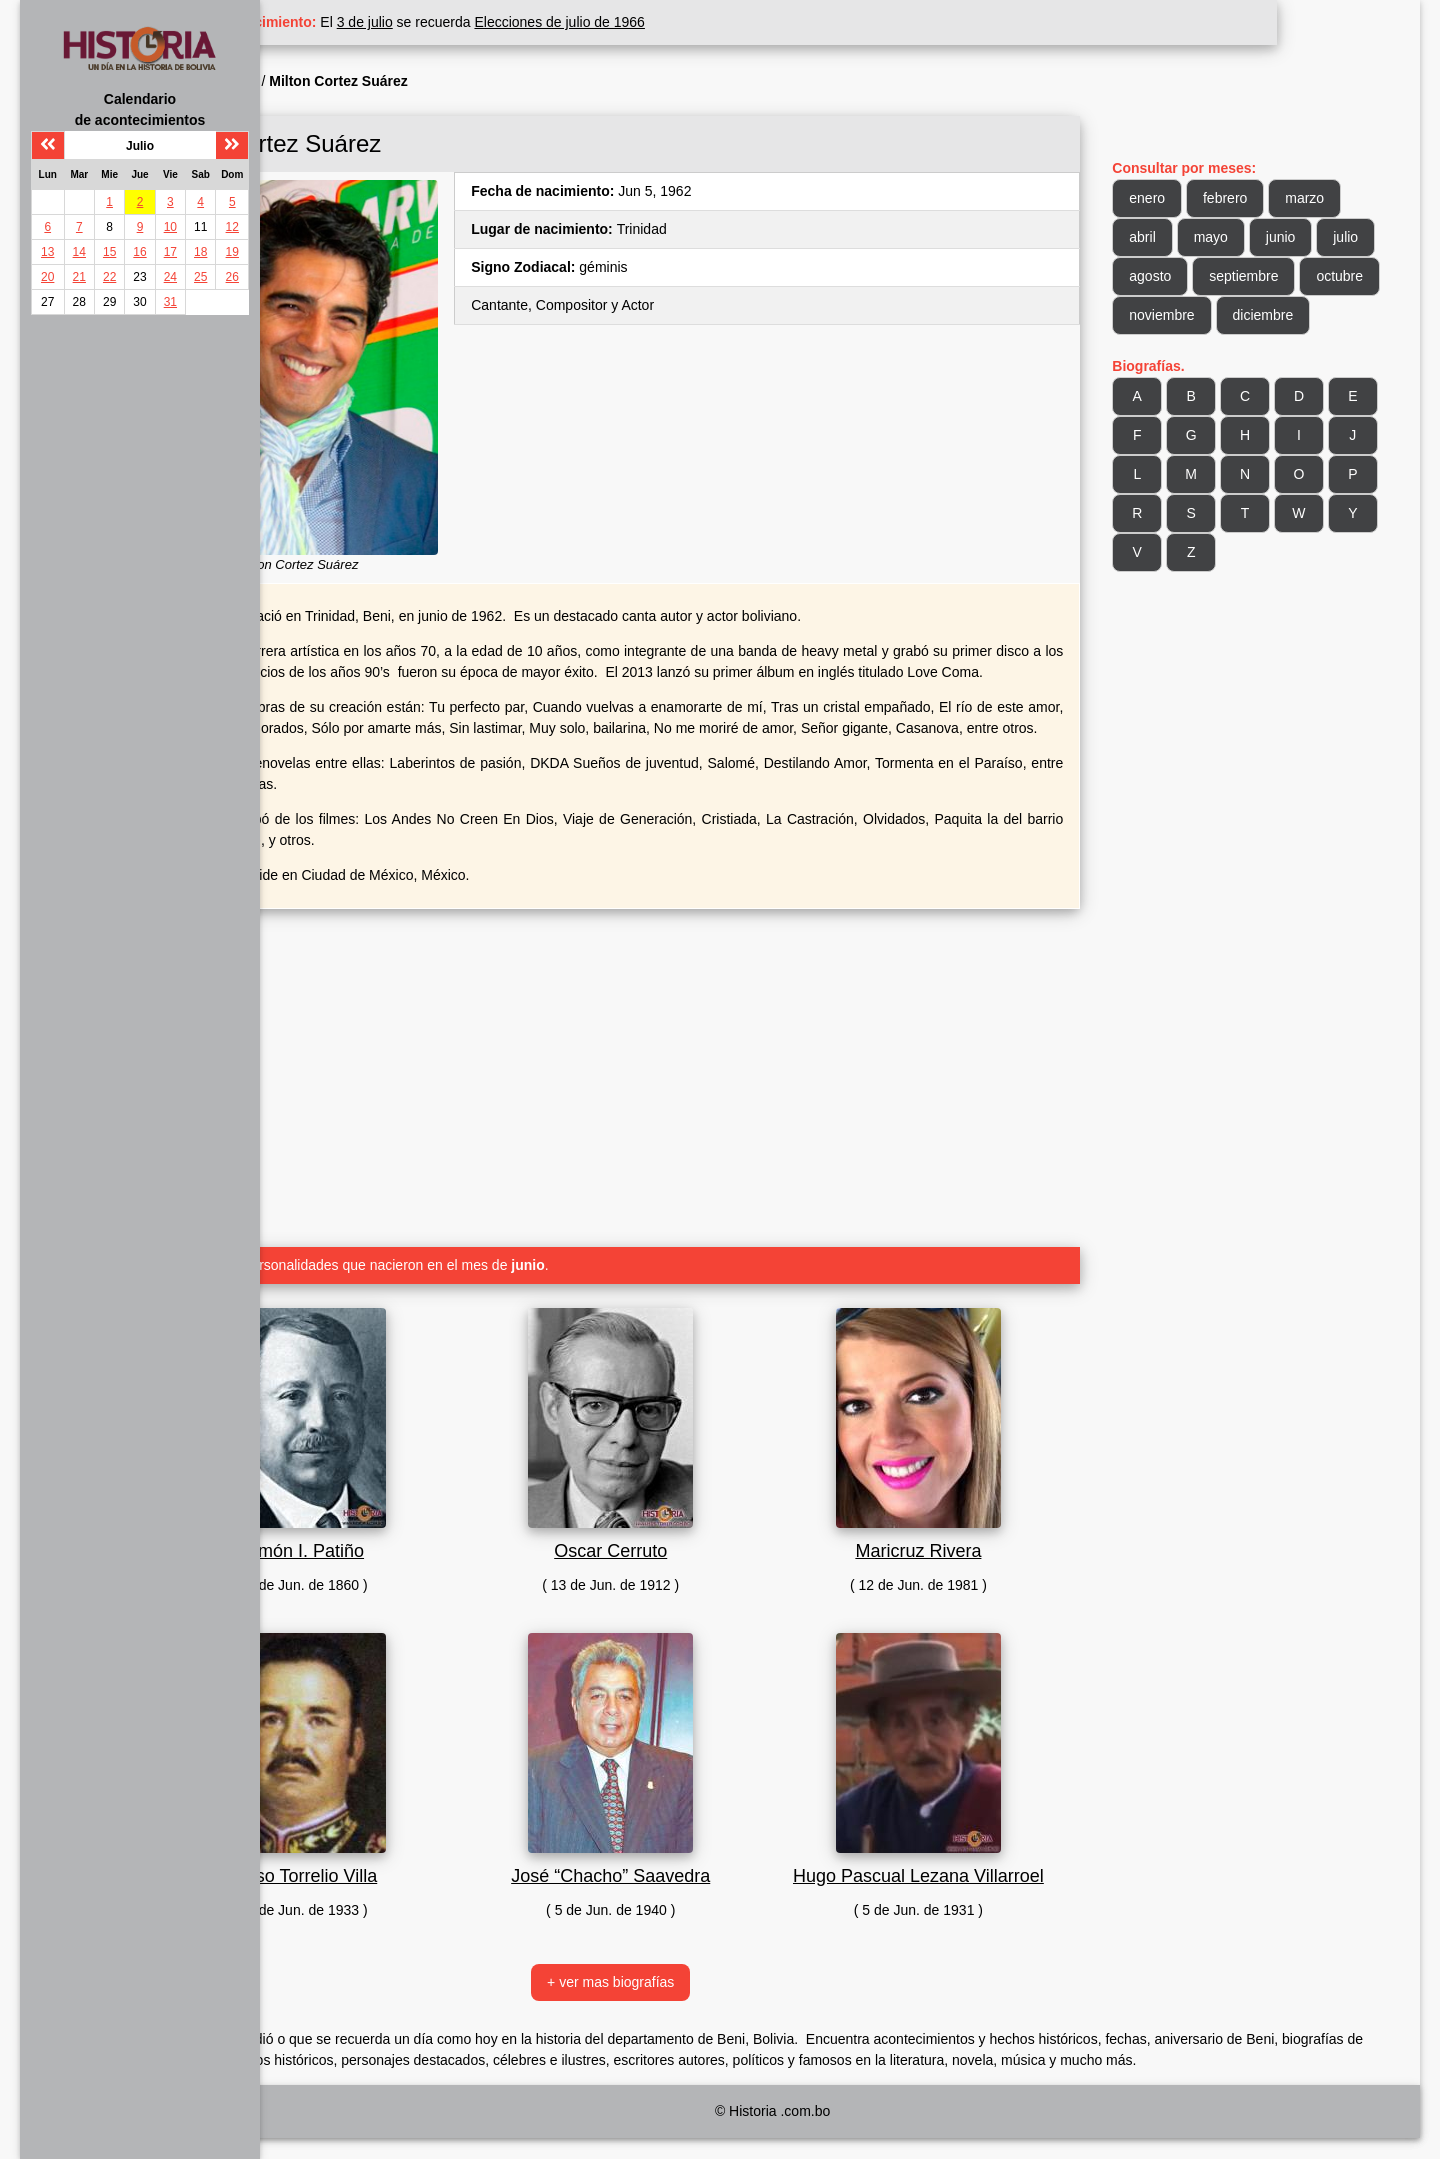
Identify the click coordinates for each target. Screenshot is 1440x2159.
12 (232, 227)
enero (1183, 198)
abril (1178, 237)
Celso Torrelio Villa (428, 1870)
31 (170, 302)
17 (170, 252)
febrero (1261, 198)
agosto (1249, 276)
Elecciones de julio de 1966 (702, 22)
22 (109, 277)
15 (109, 252)
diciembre (1195, 354)
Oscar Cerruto (699, 1545)
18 (200, 252)
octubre (1188, 315)
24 (170, 277)
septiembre (1342, 276)
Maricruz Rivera (972, 1545)
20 (47, 277)
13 (47, 252)
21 (79, 277)
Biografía (372, 81)
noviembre (1282, 315)
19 (232, 252)
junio (1316, 237)
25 (200, 277)
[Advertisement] (700, 1064)
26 (232, 277)
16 (139, 252)
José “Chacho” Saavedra (699, 1870)
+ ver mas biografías (699, 2003)
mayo (1246, 237)
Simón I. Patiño (428, 1545)
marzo (1340, 198)
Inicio (308, 81)
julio (1177, 276)
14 (79, 252)
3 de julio (508, 22)
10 (170, 227)
